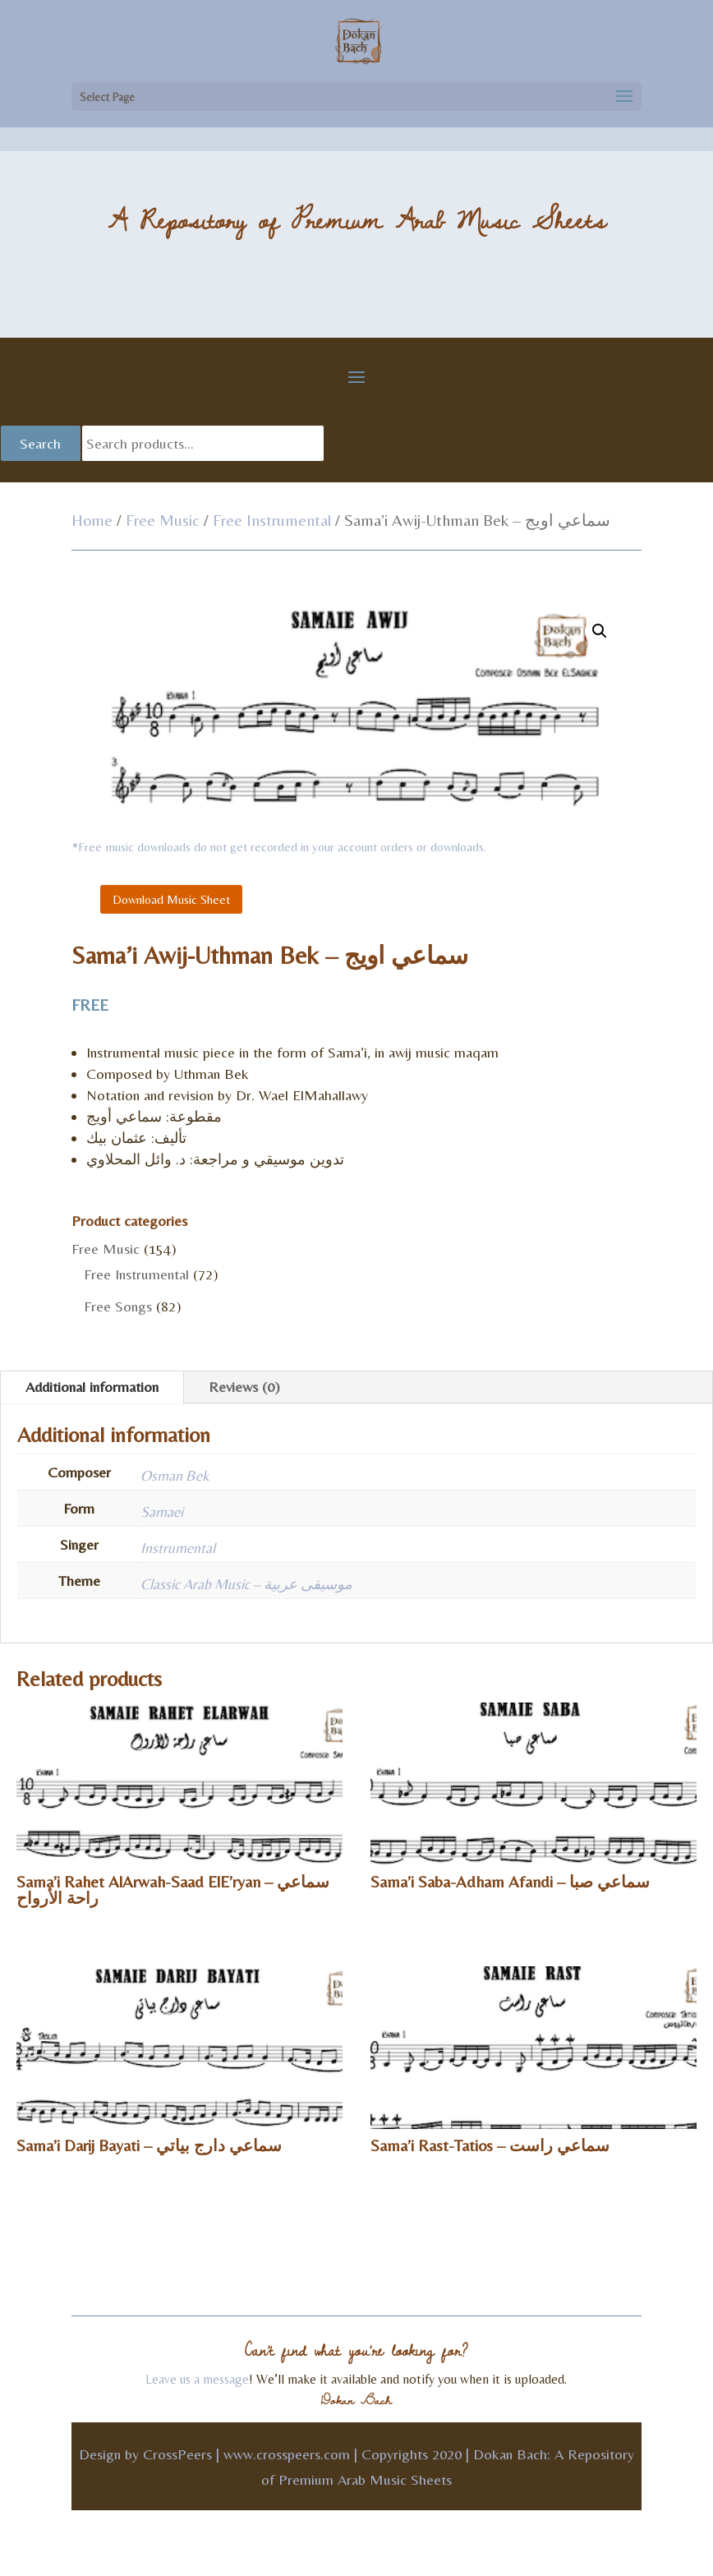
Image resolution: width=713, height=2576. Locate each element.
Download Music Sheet (171, 899)
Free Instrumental (272, 519)
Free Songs (118, 1306)
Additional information (92, 1386)
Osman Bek (174, 1475)
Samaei (161, 1511)
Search (40, 443)
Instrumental (177, 1547)
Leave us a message (197, 2379)
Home (92, 519)
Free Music (163, 519)
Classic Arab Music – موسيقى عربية (246, 1583)
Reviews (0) (244, 1386)
